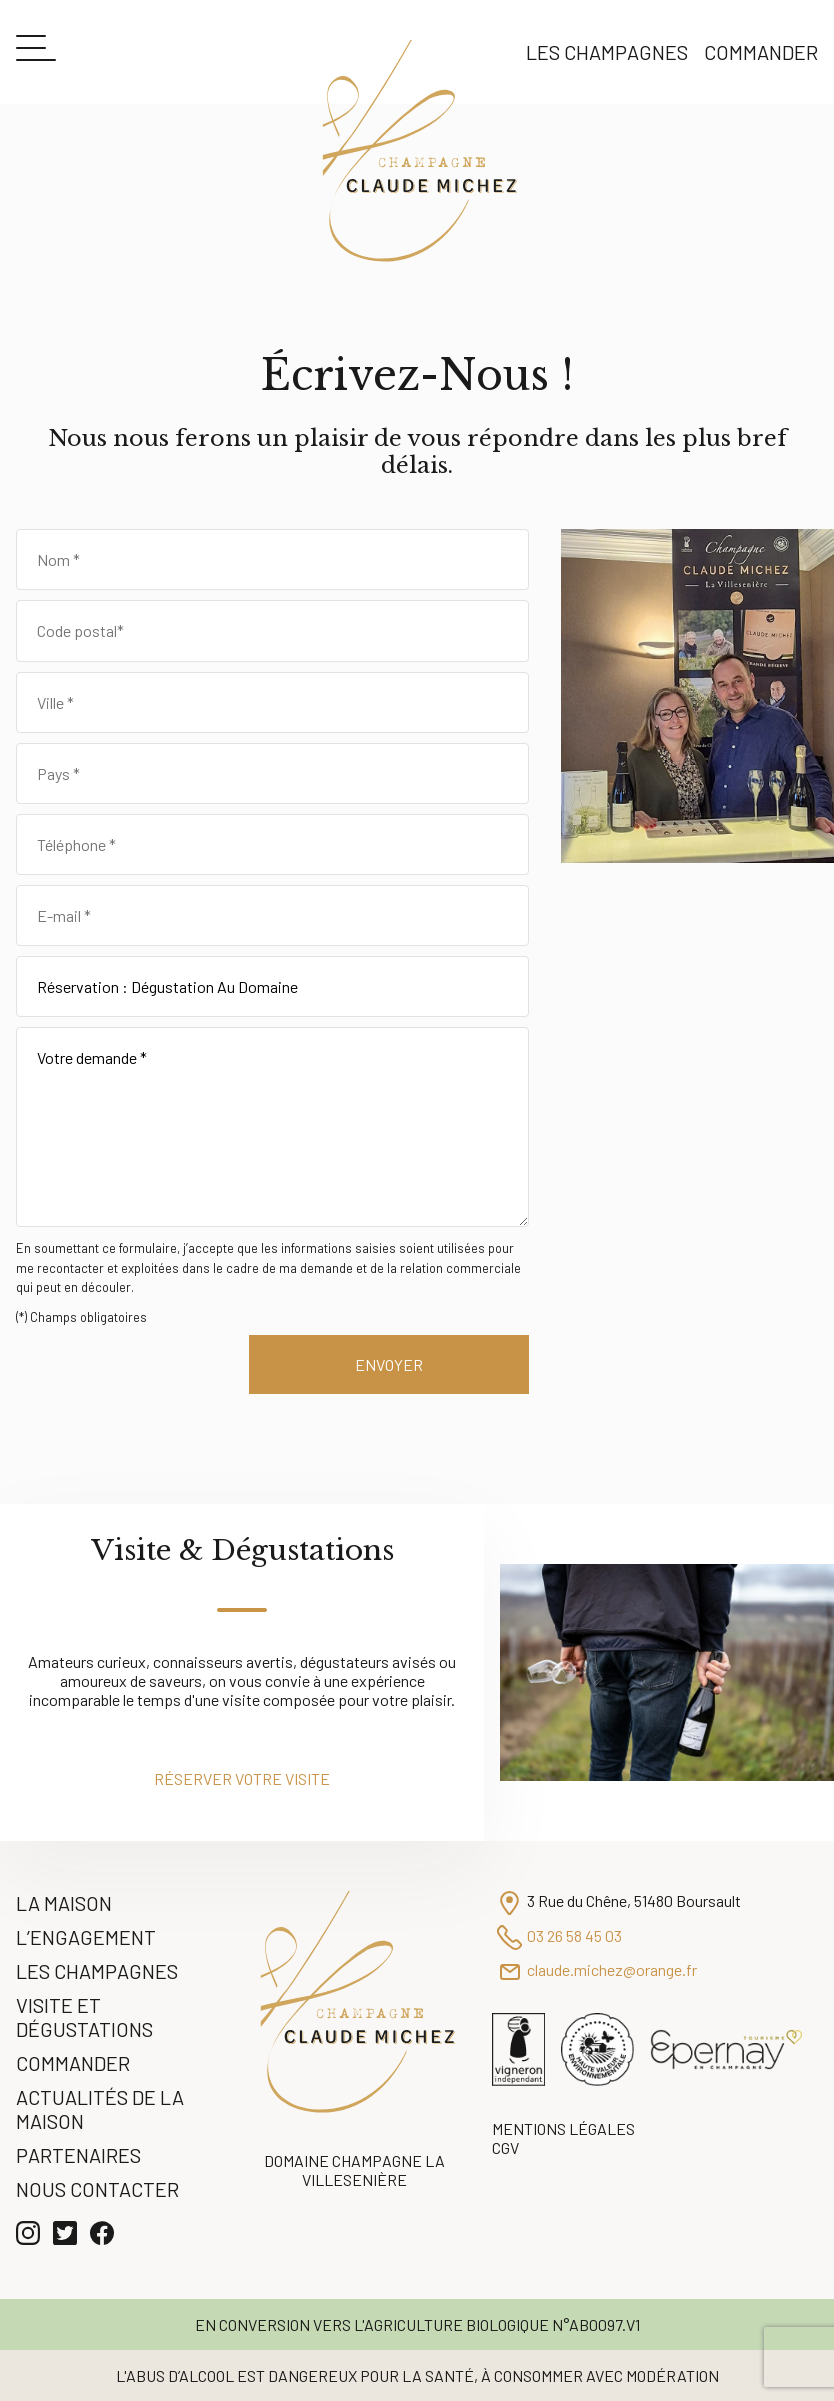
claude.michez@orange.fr (612, 1969)
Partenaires (78, 2155)
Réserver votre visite (242, 1778)
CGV (505, 2147)
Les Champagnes (607, 52)
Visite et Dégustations (84, 2017)
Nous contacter (97, 2189)
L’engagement (86, 1937)
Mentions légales (563, 2128)
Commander (761, 52)
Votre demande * (272, 1127)
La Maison (64, 1903)
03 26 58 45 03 (574, 1935)
